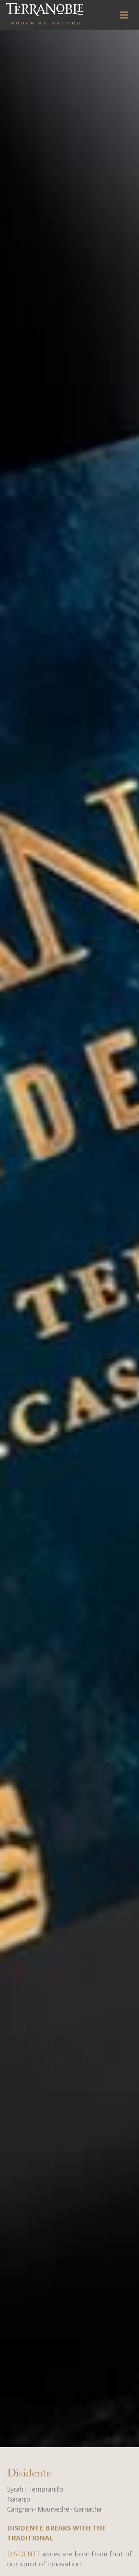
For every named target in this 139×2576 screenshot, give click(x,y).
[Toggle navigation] (124, 15)
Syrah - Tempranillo (35, 2489)
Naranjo (18, 2499)
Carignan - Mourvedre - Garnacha (54, 2509)
